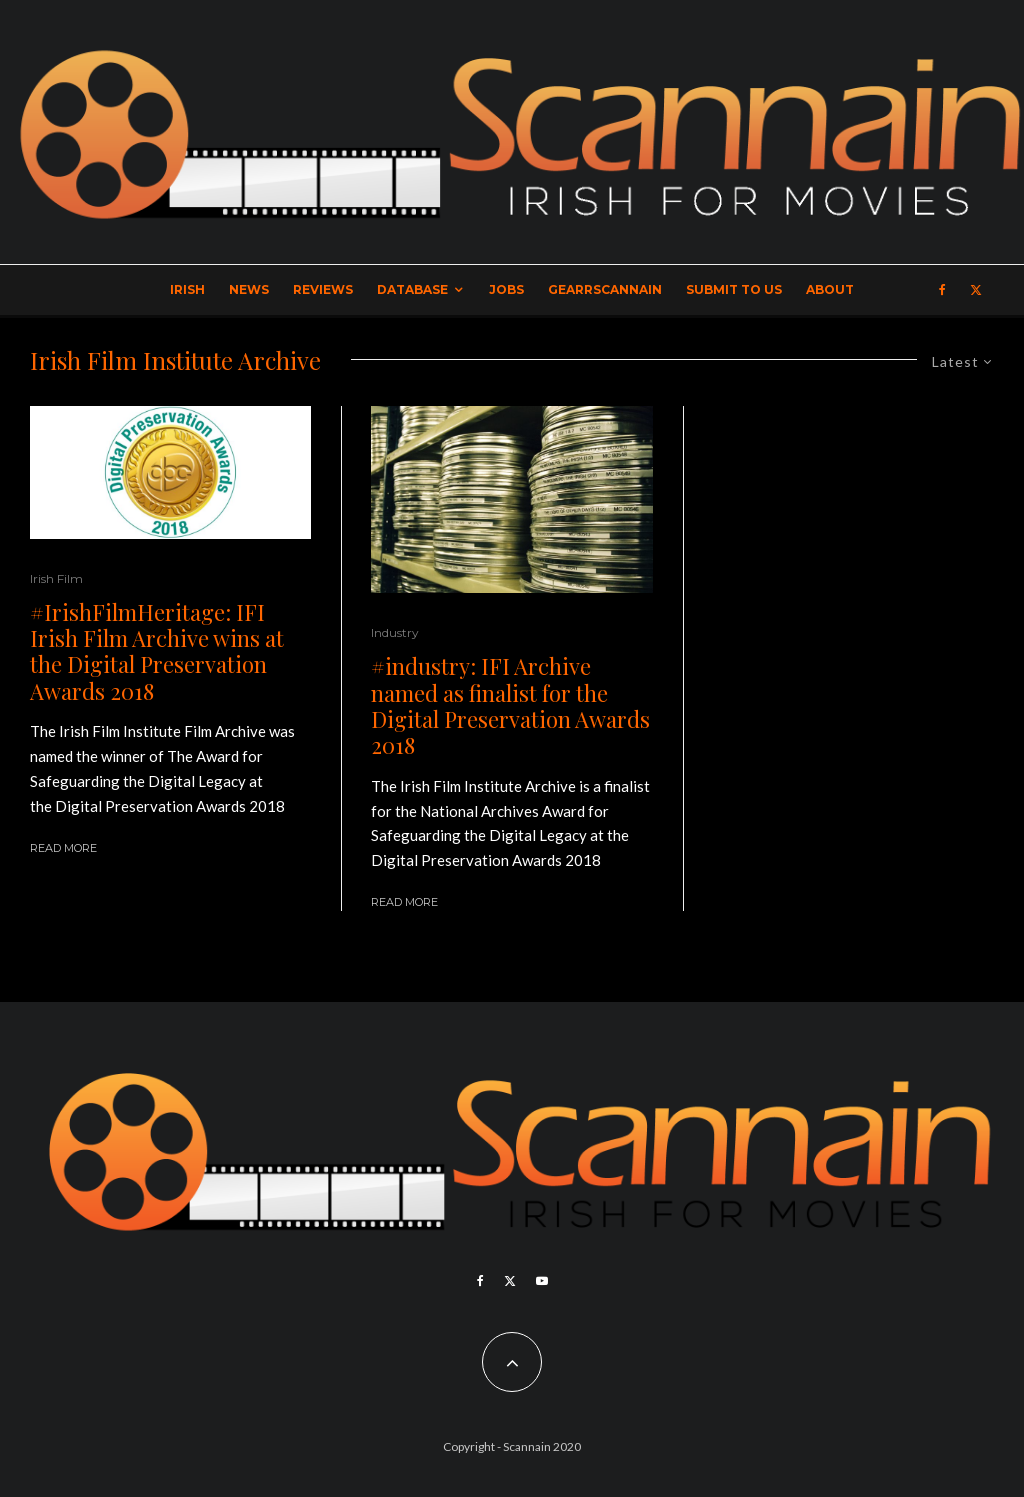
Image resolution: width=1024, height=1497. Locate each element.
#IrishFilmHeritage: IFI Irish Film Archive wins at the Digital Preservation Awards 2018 (157, 652)
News (249, 289)
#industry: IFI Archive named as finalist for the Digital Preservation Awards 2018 (510, 706)
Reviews (323, 289)
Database (412, 289)
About (830, 289)
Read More (63, 848)
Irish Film (56, 578)
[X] (976, 290)
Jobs (506, 289)
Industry (395, 632)
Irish (187, 289)
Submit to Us (734, 289)
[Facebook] (942, 290)
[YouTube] (542, 1281)
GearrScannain (605, 289)
